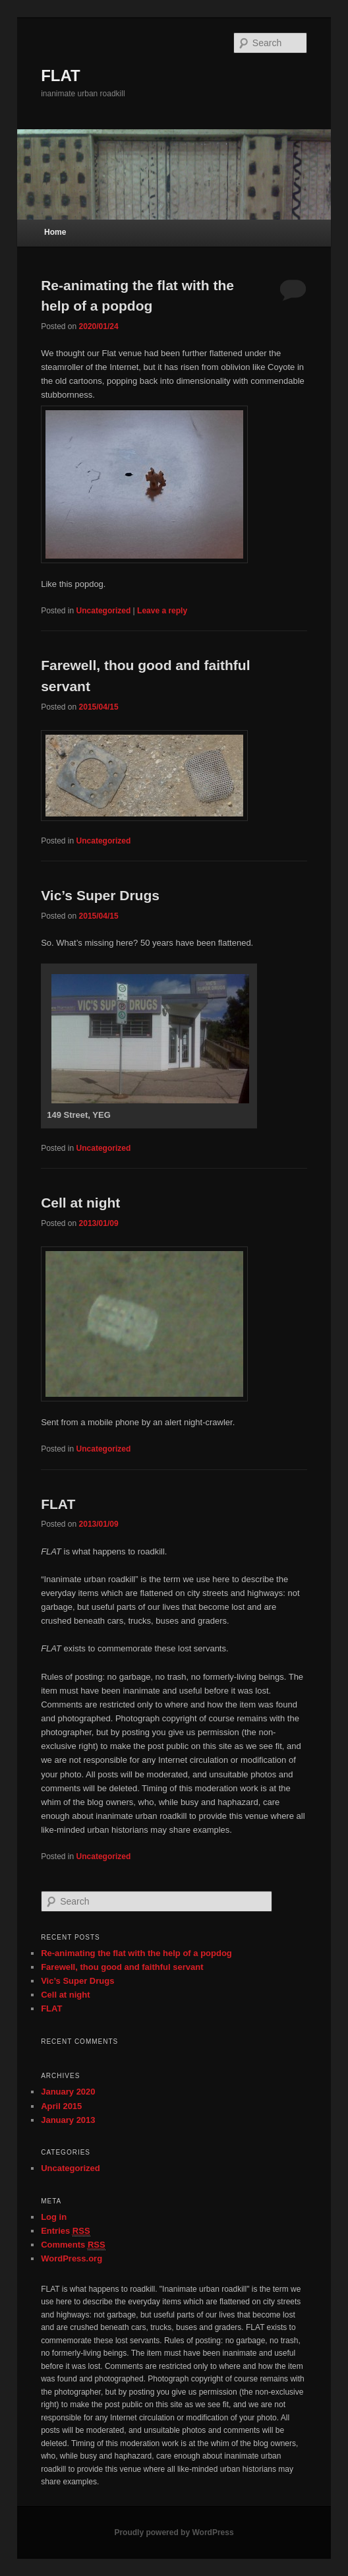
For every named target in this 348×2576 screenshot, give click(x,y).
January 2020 (68, 2092)
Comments (73, 2245)
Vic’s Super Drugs (100, 895)
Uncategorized (103, 610)
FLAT (60, 75)
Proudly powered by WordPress (173, 2532)
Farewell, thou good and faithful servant (122, 1967)
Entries (65, 2231)
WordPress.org (71, 2258)
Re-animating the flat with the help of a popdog (136, 1953)
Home (55, 232)
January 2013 (68, 2120)
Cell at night (80, 1202)
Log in (54, 2217)
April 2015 (61, 2106)
